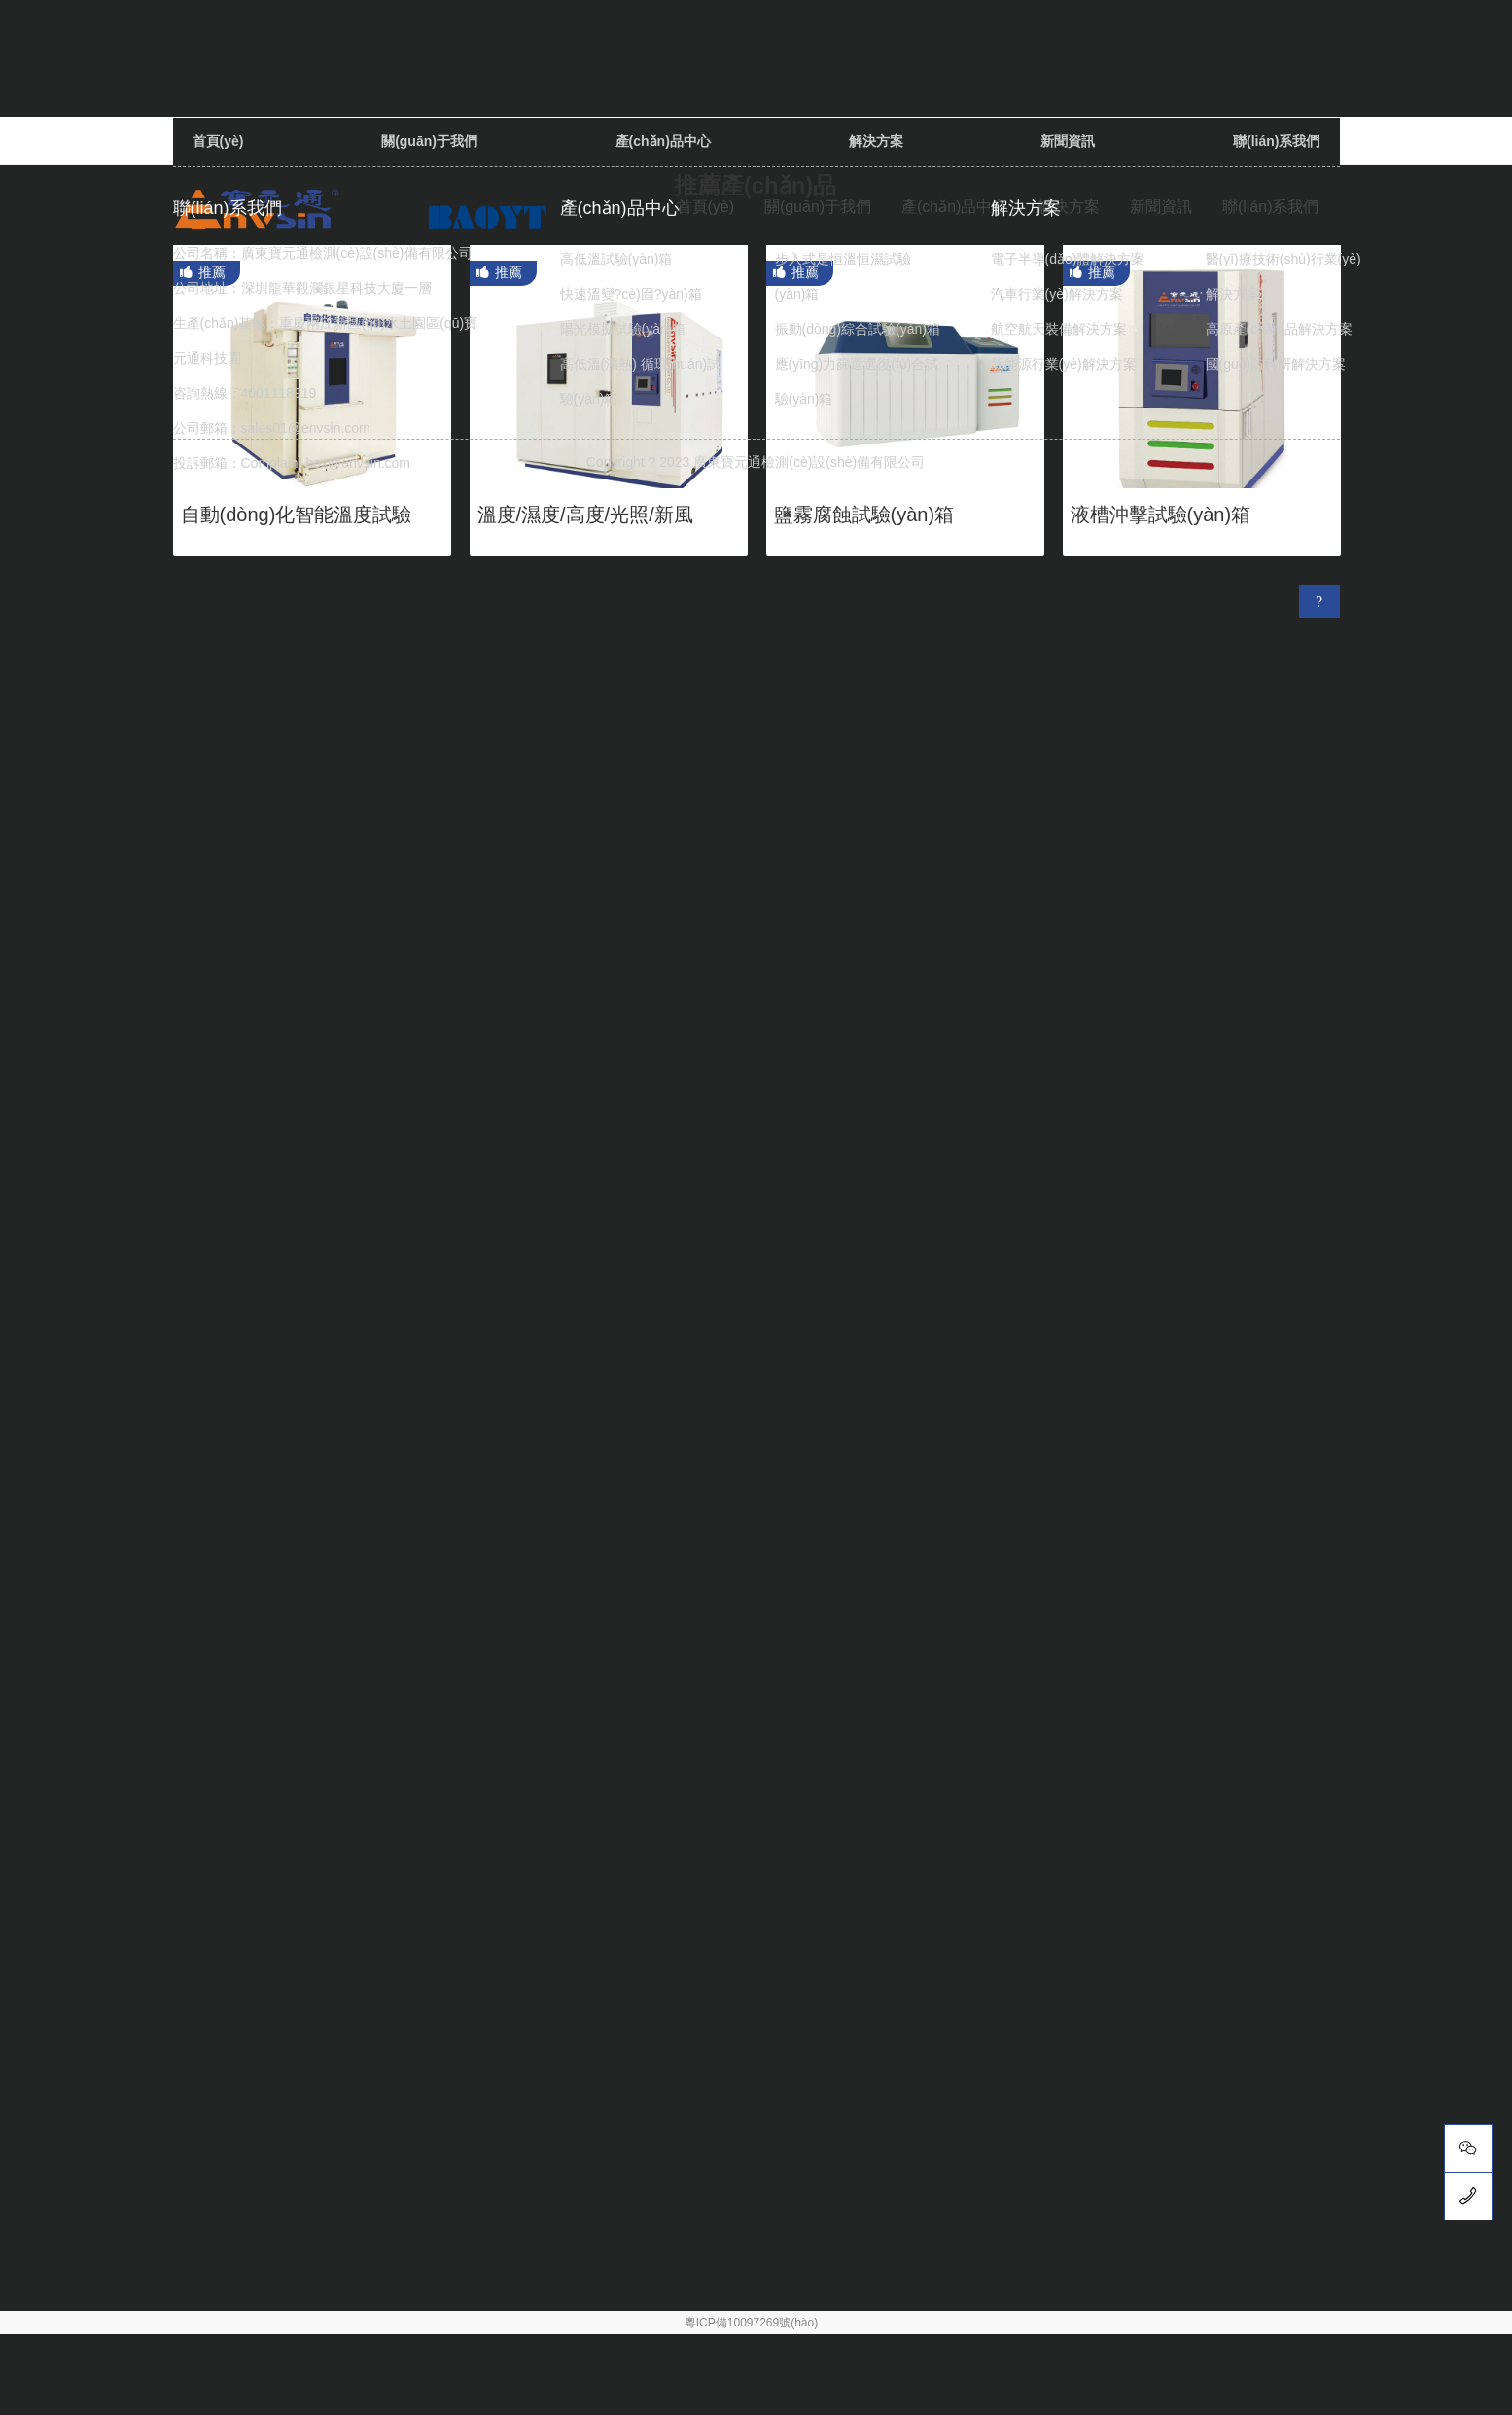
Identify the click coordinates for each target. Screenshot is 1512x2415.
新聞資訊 (1067, 141)
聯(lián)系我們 (1276, 141)
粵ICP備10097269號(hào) (751, 2322)
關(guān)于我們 (429, 141)
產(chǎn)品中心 (954, 206)
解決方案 (876, 141)
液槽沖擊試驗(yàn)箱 (1161, 514)
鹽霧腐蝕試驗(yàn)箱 (864, 514)
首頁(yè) (218, 141)
